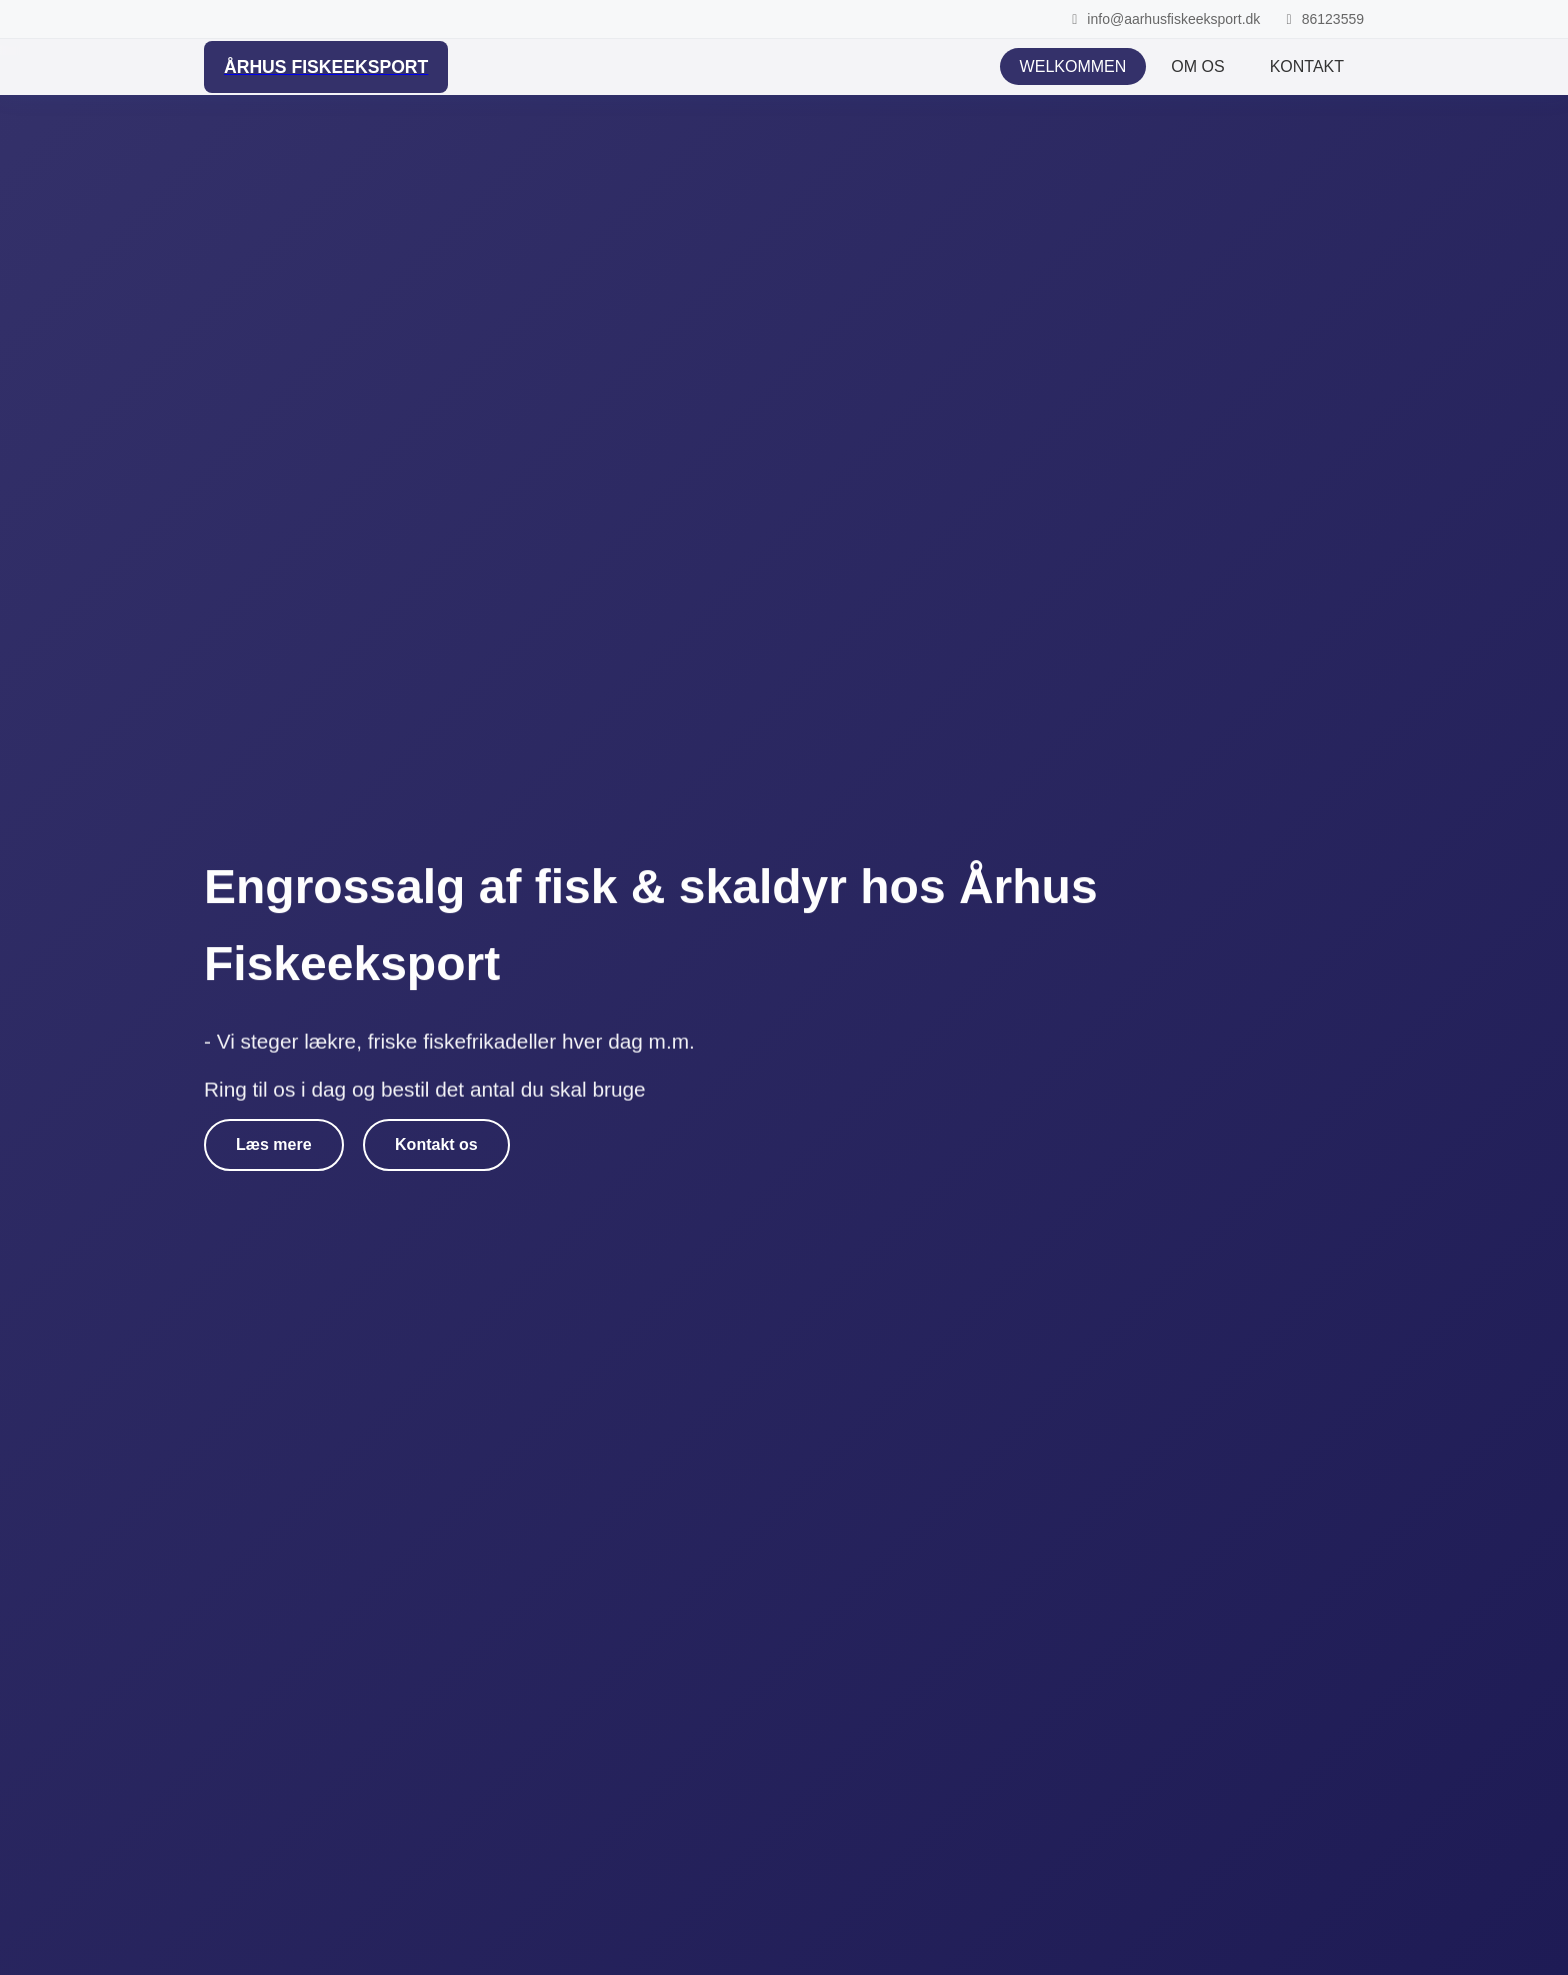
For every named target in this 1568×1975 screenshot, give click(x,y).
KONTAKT (1307, 66)
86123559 (1322, 19)
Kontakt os (436, 1144)
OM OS (1197, 66)
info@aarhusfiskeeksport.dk (1163, 19)
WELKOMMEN (1073, 66)
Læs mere (274, 1144)
